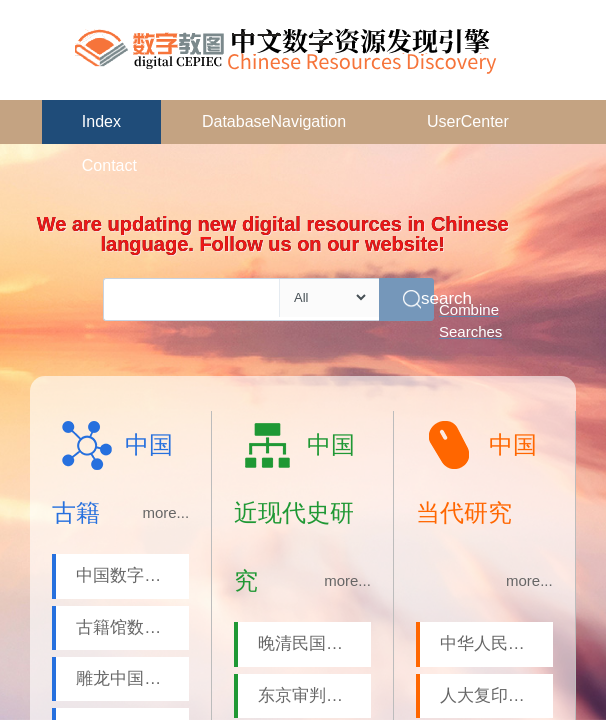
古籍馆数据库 (127, 627)
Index (101, 121)
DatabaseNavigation (274, 121)
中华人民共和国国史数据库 (496, 643)
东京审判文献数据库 (314, 695)
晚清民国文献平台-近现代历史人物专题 (314, 643)
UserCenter (468, 121)
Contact (109, 165)
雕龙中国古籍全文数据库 (132, 678)
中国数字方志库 (132, 575)
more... (165, 512)
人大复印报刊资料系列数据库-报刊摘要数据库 (496, 695)
